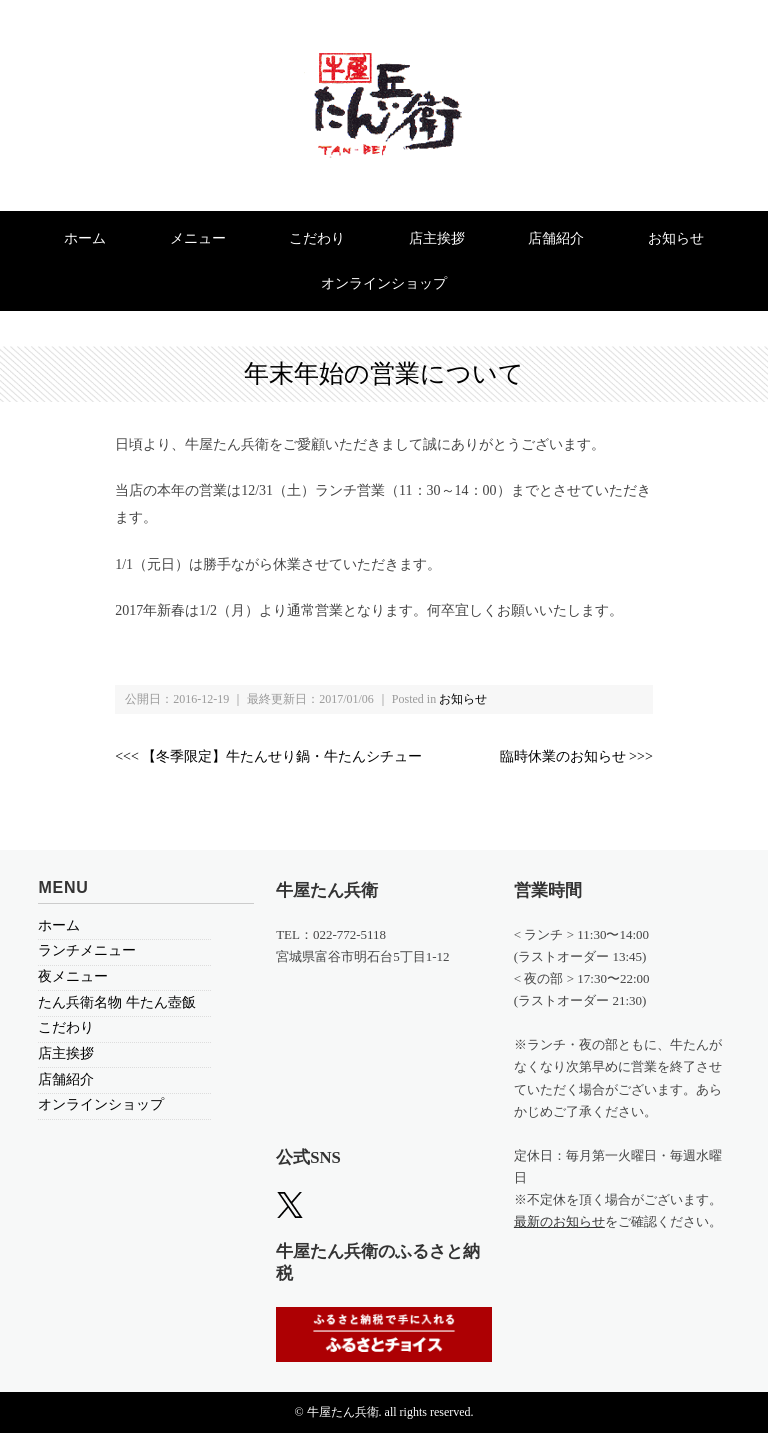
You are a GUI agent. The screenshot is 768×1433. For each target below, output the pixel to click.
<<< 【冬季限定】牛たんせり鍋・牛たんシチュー (268, 756)
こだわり (317, 238)
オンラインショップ (384, 283)
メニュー (198, 238)
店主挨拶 (437, 238)
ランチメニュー (87, 950)
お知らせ (676, 238)
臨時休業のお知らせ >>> (576, 756)
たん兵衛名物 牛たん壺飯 (117, 1002)
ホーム (85, 238)
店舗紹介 (556, 238)
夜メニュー (73, 976)
